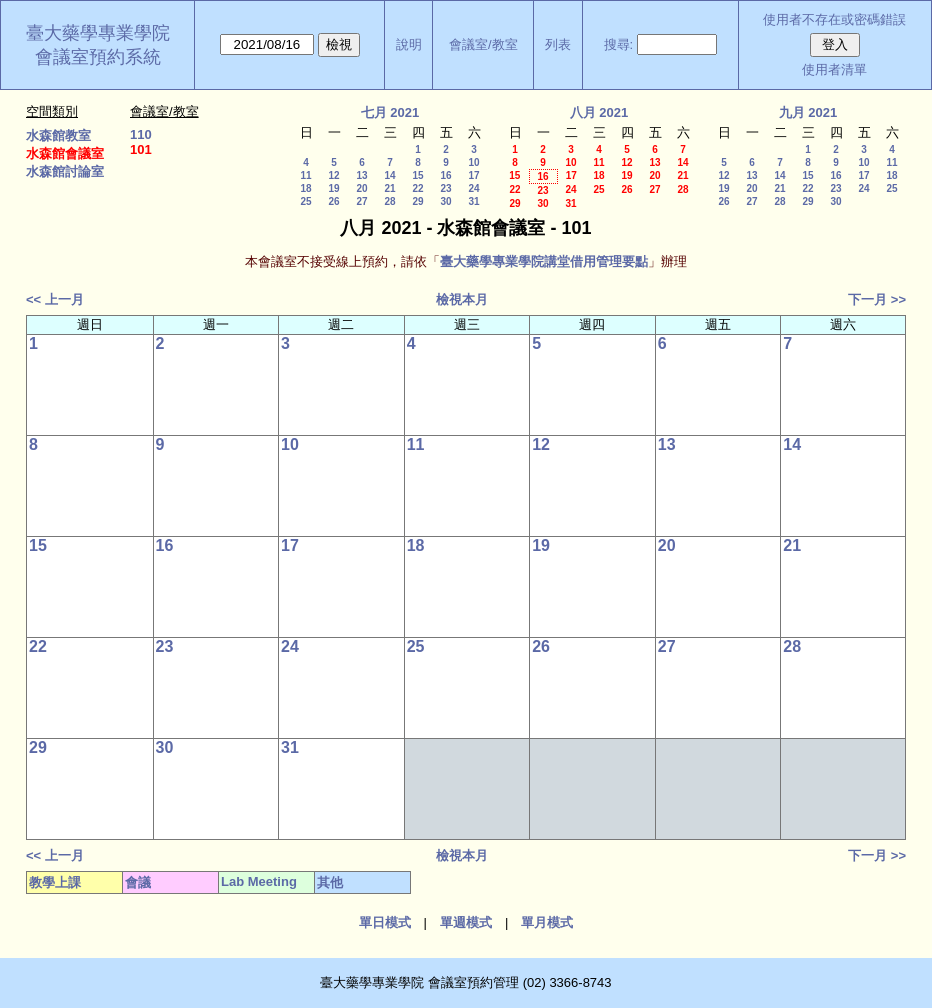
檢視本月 (462, 299)
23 (445, 188)
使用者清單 (834, 69)
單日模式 (385, 922)
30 (445, 201)
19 (333, 188)
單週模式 (466, 922)
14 (389, 175)
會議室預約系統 (98, 57)
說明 (409, 44)
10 (473, 162)
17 (473, 175)
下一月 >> (877, 299)
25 (305, 201)
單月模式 (547, 922)
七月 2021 (390, 112)
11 (305, 175)
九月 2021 (808, 112)
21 (389, 188)
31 (473, 201)
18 (305, 188)
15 (417, 175)
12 (333, 175)
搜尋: (619, 44)
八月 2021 (599, 112)
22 (417, 188)
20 (361, 188)
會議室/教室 (483, 44)
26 (333, 201)
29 (417, 201)
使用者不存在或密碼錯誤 (834, 19)
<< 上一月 (55, 299)
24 (473, 188)
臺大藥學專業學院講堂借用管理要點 (544, 261)
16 (445, 175)
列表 (558, 44)
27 (361, 201)
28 (389, 201)
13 (361, 175)
